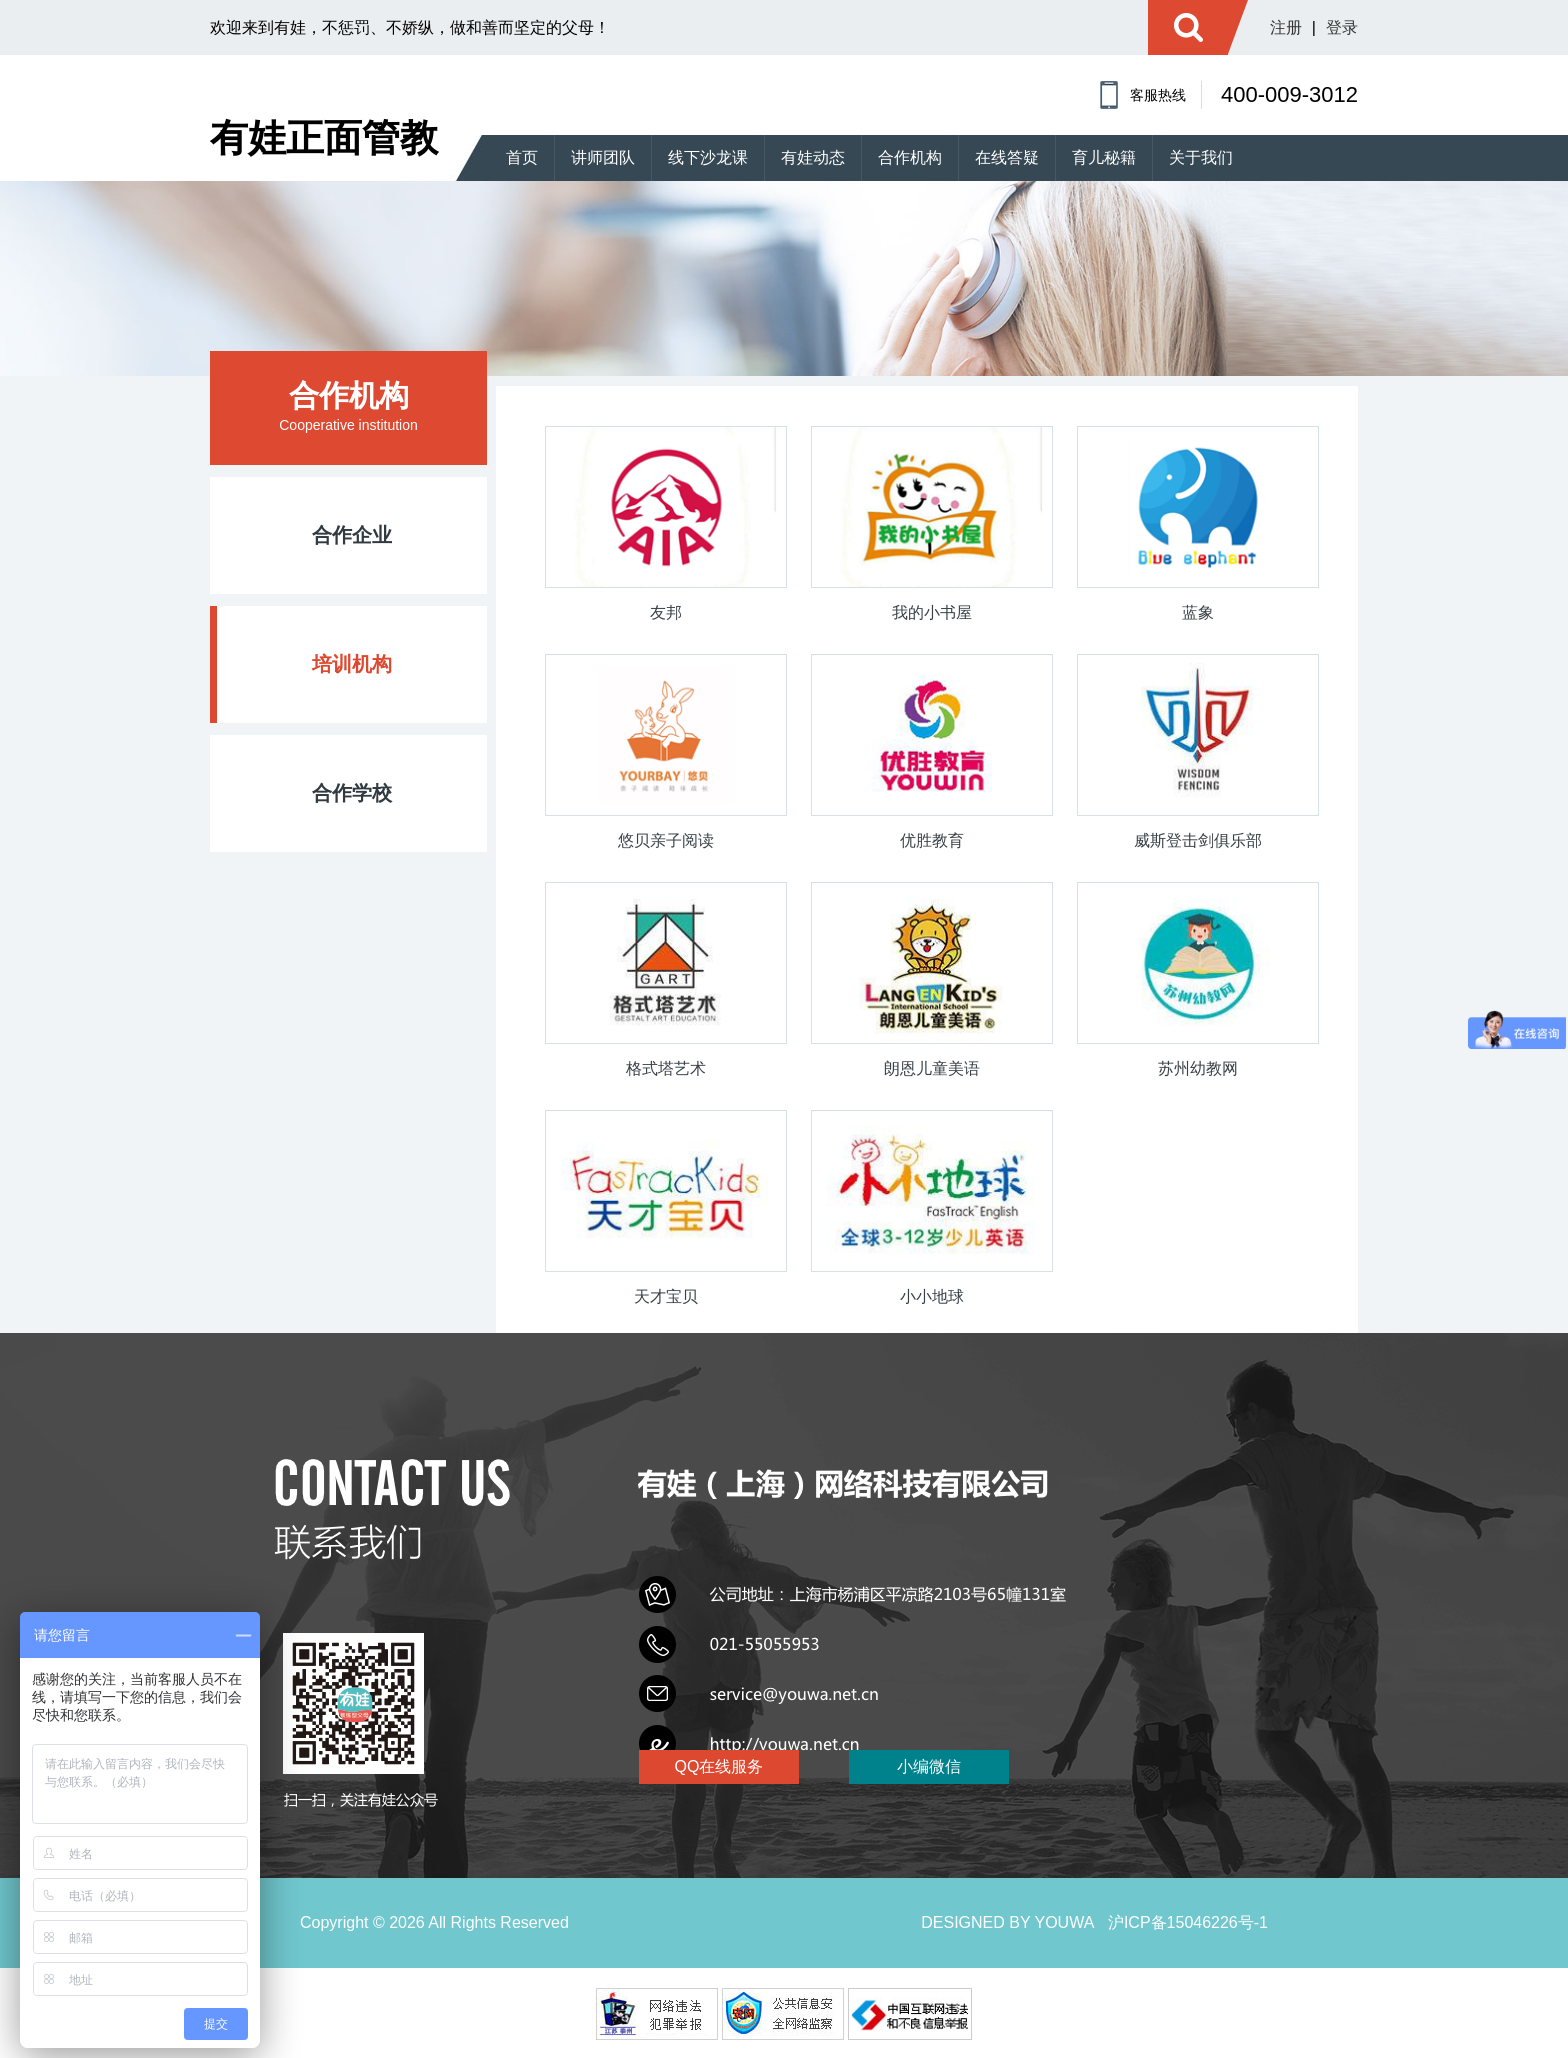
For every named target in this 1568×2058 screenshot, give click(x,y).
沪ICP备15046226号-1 (1188, 1922)
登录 (1342, 27)
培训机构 (352, 664)
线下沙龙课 (708, 157)
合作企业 (352, 535)
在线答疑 (1007, 157)
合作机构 (910, 157)
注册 (1286, 27)
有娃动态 (813, 157)
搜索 (1188, 27)
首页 (522, 157)
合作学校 (352, 793)
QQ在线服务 (719, 1766)
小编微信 (953, 1767)
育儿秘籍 (1104, 157)
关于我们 (1201, 157)
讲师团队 (603, 157)
